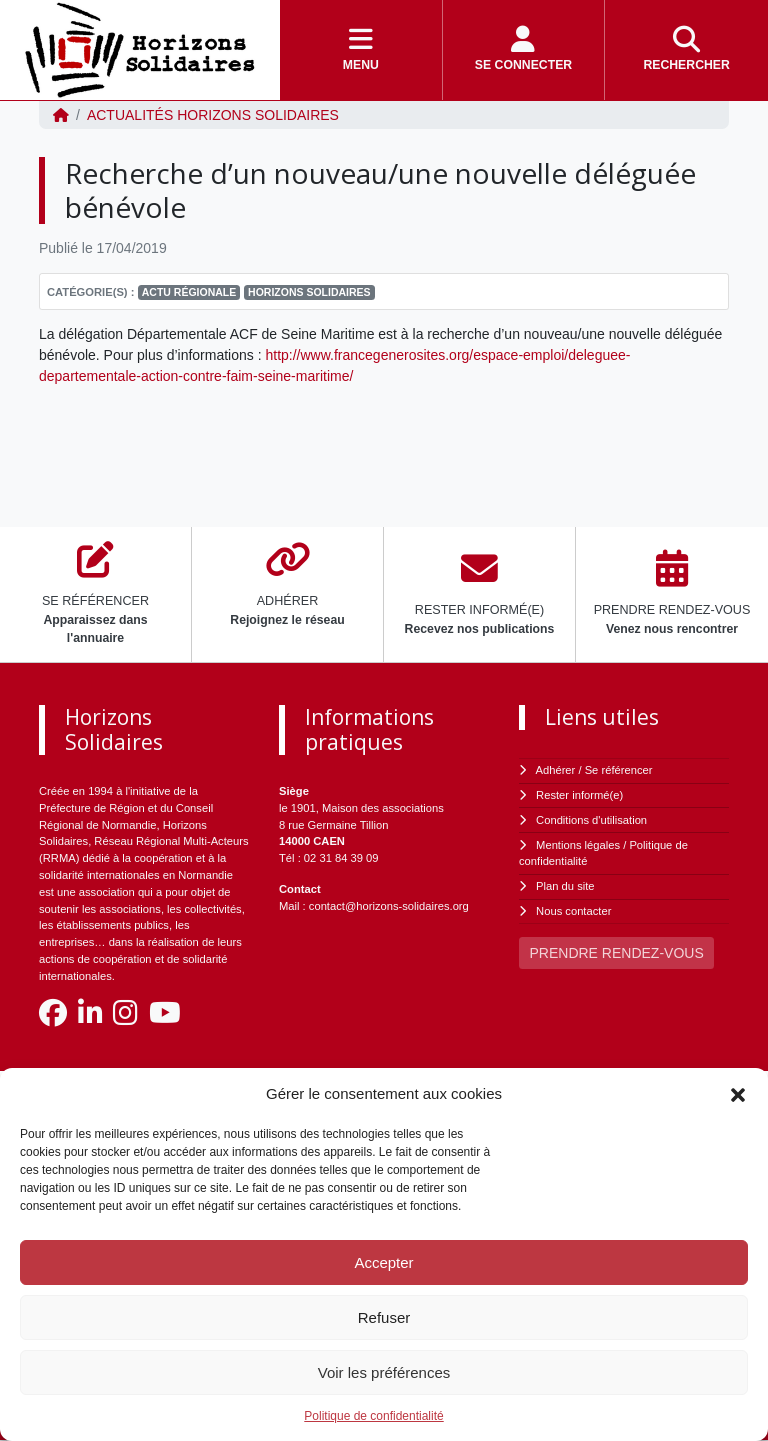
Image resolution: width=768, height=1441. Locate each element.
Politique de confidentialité (373, 1416)
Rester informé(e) (579, 795)
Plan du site (565, 886)
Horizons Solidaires (309, 292)
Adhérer (556, 770)
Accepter (383, 1262)
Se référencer (619, 770)
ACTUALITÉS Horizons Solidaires (213, 115)
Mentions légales (578, 845)
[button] (738, 1094)
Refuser (384, 1317)
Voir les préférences (384, 1372)
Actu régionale (189, 292)
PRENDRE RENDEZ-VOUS (617, 953)
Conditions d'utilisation (591, 820)
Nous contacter (573, 911)
